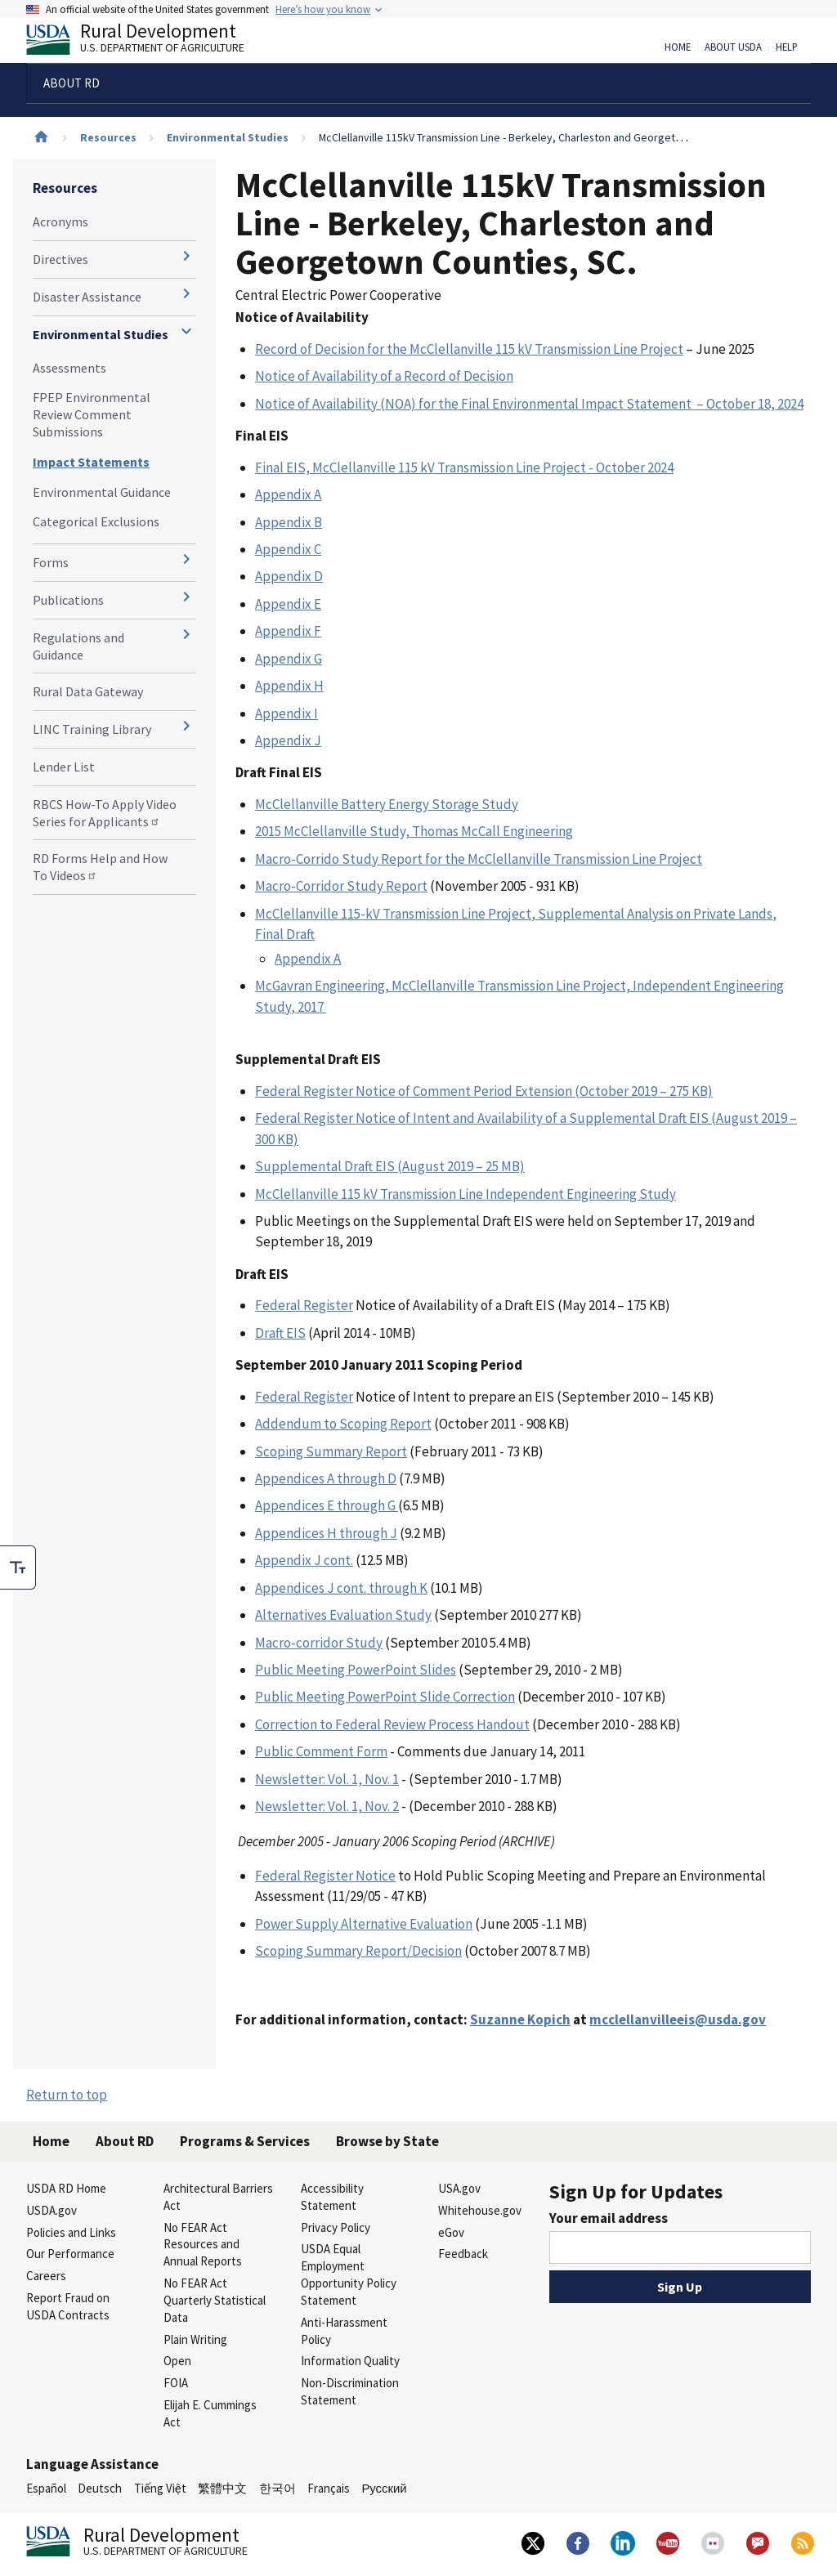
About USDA (733, 47)
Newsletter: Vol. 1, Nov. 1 (327, 1779)
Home (678, 47)
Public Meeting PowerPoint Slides (355, 1670)
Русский (383, 2488)
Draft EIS (280, 1333)
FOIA (175, 2382)
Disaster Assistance (87, 296)
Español (46, 2488)
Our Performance (70, 2253)
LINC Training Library (92, 729)
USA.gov (459, 2188)
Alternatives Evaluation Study (343, 1615)
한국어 (277, 2488)
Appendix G (288, 659)
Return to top (66, 2095)
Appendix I (286, 713)
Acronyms (60, 221)
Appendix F (288, 631)
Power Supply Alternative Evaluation (363, 1924)
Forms (51, 562)
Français (328, 2488)
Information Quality (350, 2360)
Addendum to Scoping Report (343, 1424)
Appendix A (288, 494)
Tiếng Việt (160, 2488)
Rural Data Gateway (88, 691)
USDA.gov (51, 2210)
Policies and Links (71, 2232)
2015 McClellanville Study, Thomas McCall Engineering (414, 831)
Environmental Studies (228, 137)
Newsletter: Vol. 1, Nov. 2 (327, 1806)
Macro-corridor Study (319, 1643)
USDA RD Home (66, 2188)
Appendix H (289, 686)
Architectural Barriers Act (218, 2196)
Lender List (64, 766)
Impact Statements (91, 462)
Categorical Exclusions (96, 521)
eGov (451, 2232)
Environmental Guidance (102, 492)
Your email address (608, 2218)
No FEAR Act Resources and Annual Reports (202, 2245)
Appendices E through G (326, 1505)
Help (787, 47)
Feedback (463, 2253)
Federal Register (304, 1305)
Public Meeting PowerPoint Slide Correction (385, 1697)
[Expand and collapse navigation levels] (186, 256)
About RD (125, 2141)
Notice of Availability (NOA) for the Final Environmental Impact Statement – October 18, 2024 (529, 404)
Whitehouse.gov (479, 2210)
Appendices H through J (326, 1533)
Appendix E (288, 604)
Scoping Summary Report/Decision (358, 1951)
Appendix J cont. (304, 1560)
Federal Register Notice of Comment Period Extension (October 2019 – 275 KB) (484, 1091)
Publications (68, 600)
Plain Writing (195, 2339)
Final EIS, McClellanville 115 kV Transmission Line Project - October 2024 (464, 467)
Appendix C (288, 549)
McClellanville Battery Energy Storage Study (386, 804)
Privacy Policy (335, 2227)
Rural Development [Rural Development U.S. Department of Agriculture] (148, 42)
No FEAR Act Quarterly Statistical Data (214, 2300)
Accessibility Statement (332, 2196)
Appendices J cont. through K (341, 1588)
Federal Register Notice (325, 1876)
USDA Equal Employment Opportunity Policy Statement (348, 2274)
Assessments (69, 368)
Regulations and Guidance (78, 646)
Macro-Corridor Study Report (341, 886)
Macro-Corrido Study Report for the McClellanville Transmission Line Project (478, 859)
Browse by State (387, 2141)
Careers (46, 2275)
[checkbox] (18, 1567)
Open (177, 2360)
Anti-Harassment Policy (344, 2330)
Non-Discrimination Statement (350, 2391)
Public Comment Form (321, 1751)
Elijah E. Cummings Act (210, 2413)
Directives (60, 259)
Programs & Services (245, 2141)
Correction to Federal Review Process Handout (392, 1724)
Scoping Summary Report (331, 1451)
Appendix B (288, 522)
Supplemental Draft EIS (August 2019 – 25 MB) (390, 1166)
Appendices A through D (325, 1478)
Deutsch (100, 2488)
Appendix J (288, 740)
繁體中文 (222, 2488)
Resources (108, 137)
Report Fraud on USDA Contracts (68, 2306)
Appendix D (289, 576)
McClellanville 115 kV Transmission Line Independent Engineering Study (465, 1194)
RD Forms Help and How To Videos (100, 866)
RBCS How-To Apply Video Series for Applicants (105, 813)
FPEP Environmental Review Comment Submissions (91, 414)
